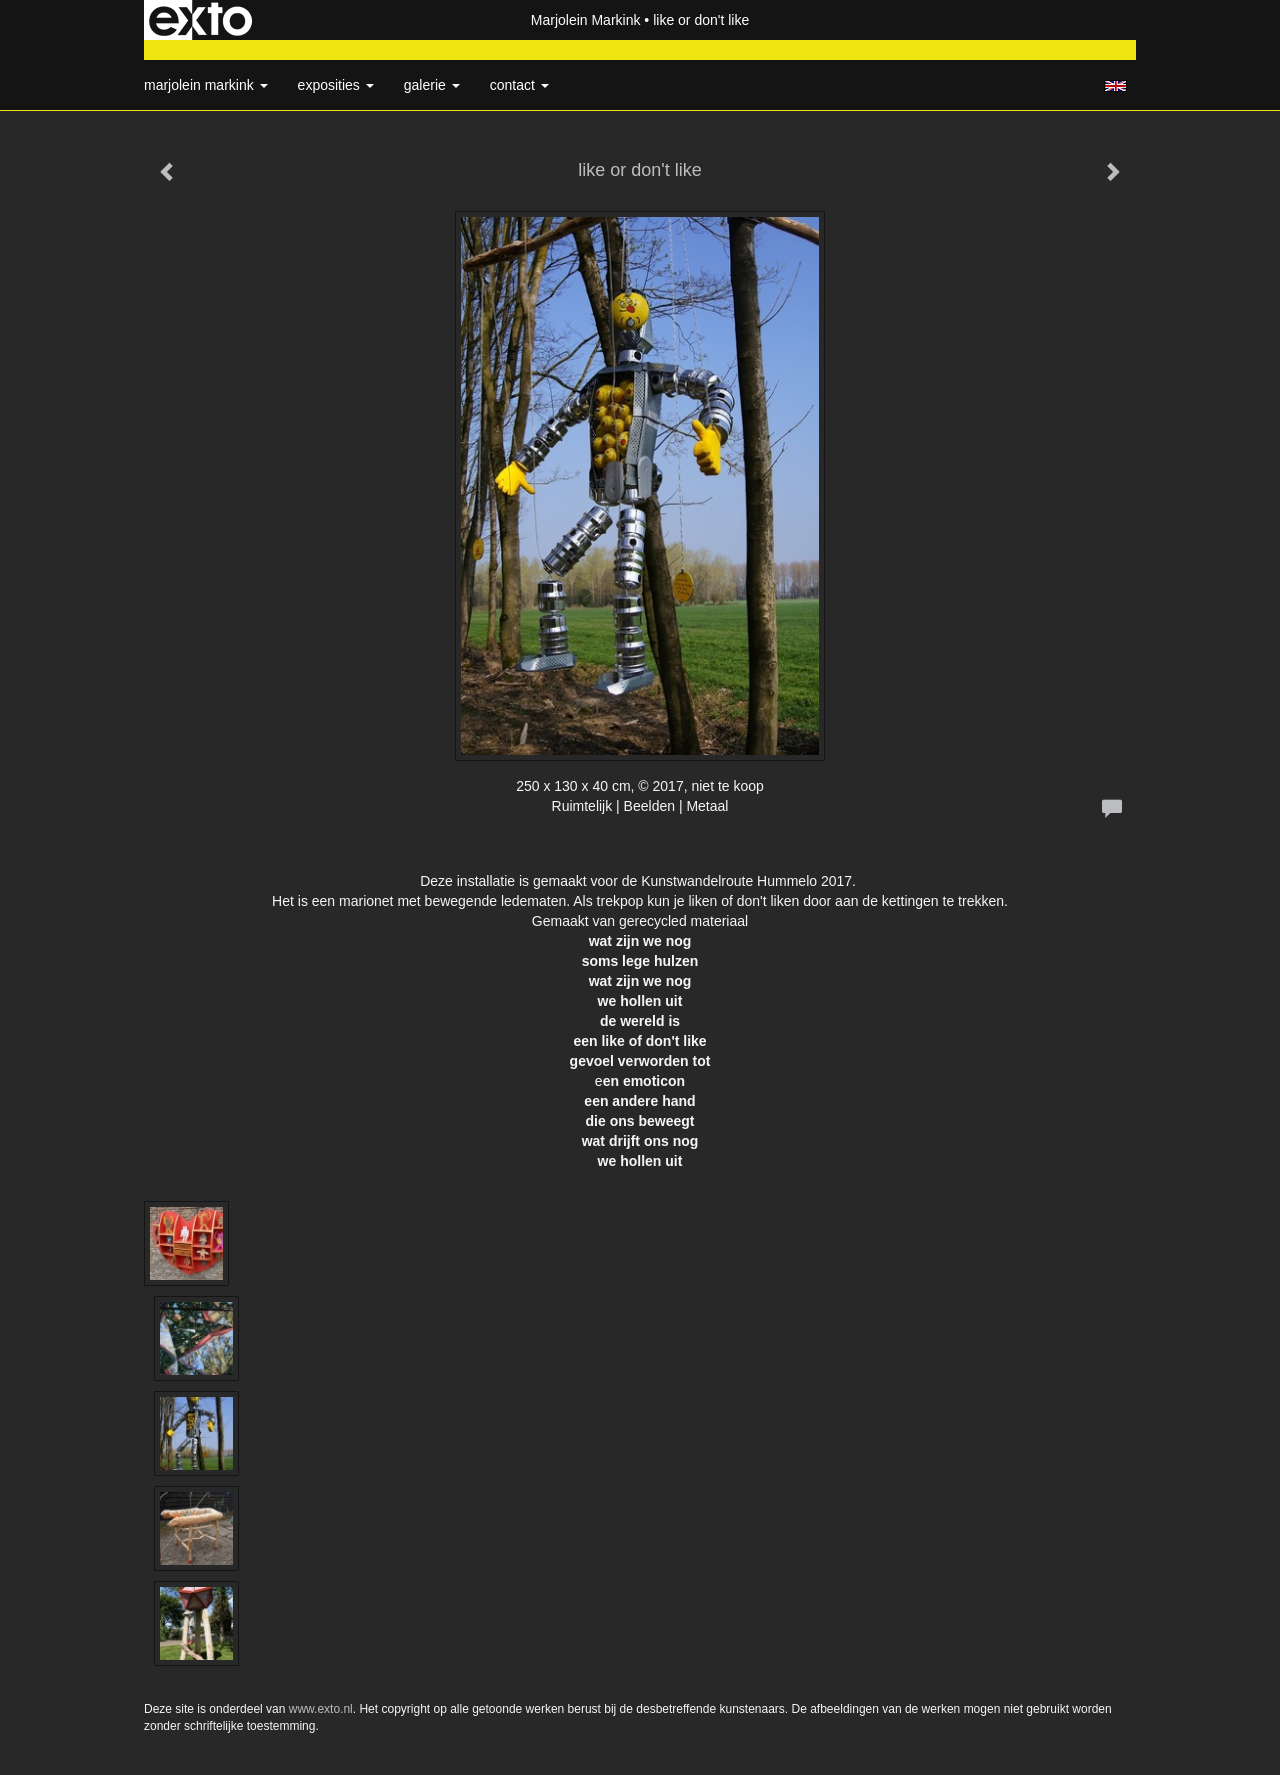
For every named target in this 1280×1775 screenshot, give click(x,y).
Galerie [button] (432, 85)
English (1115, 86)
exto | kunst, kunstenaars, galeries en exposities (200, 20)
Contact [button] (519, 85)
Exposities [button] (336, 85)
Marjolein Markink (586, 20)
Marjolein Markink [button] (206, 85)
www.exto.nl (321, 1709)
